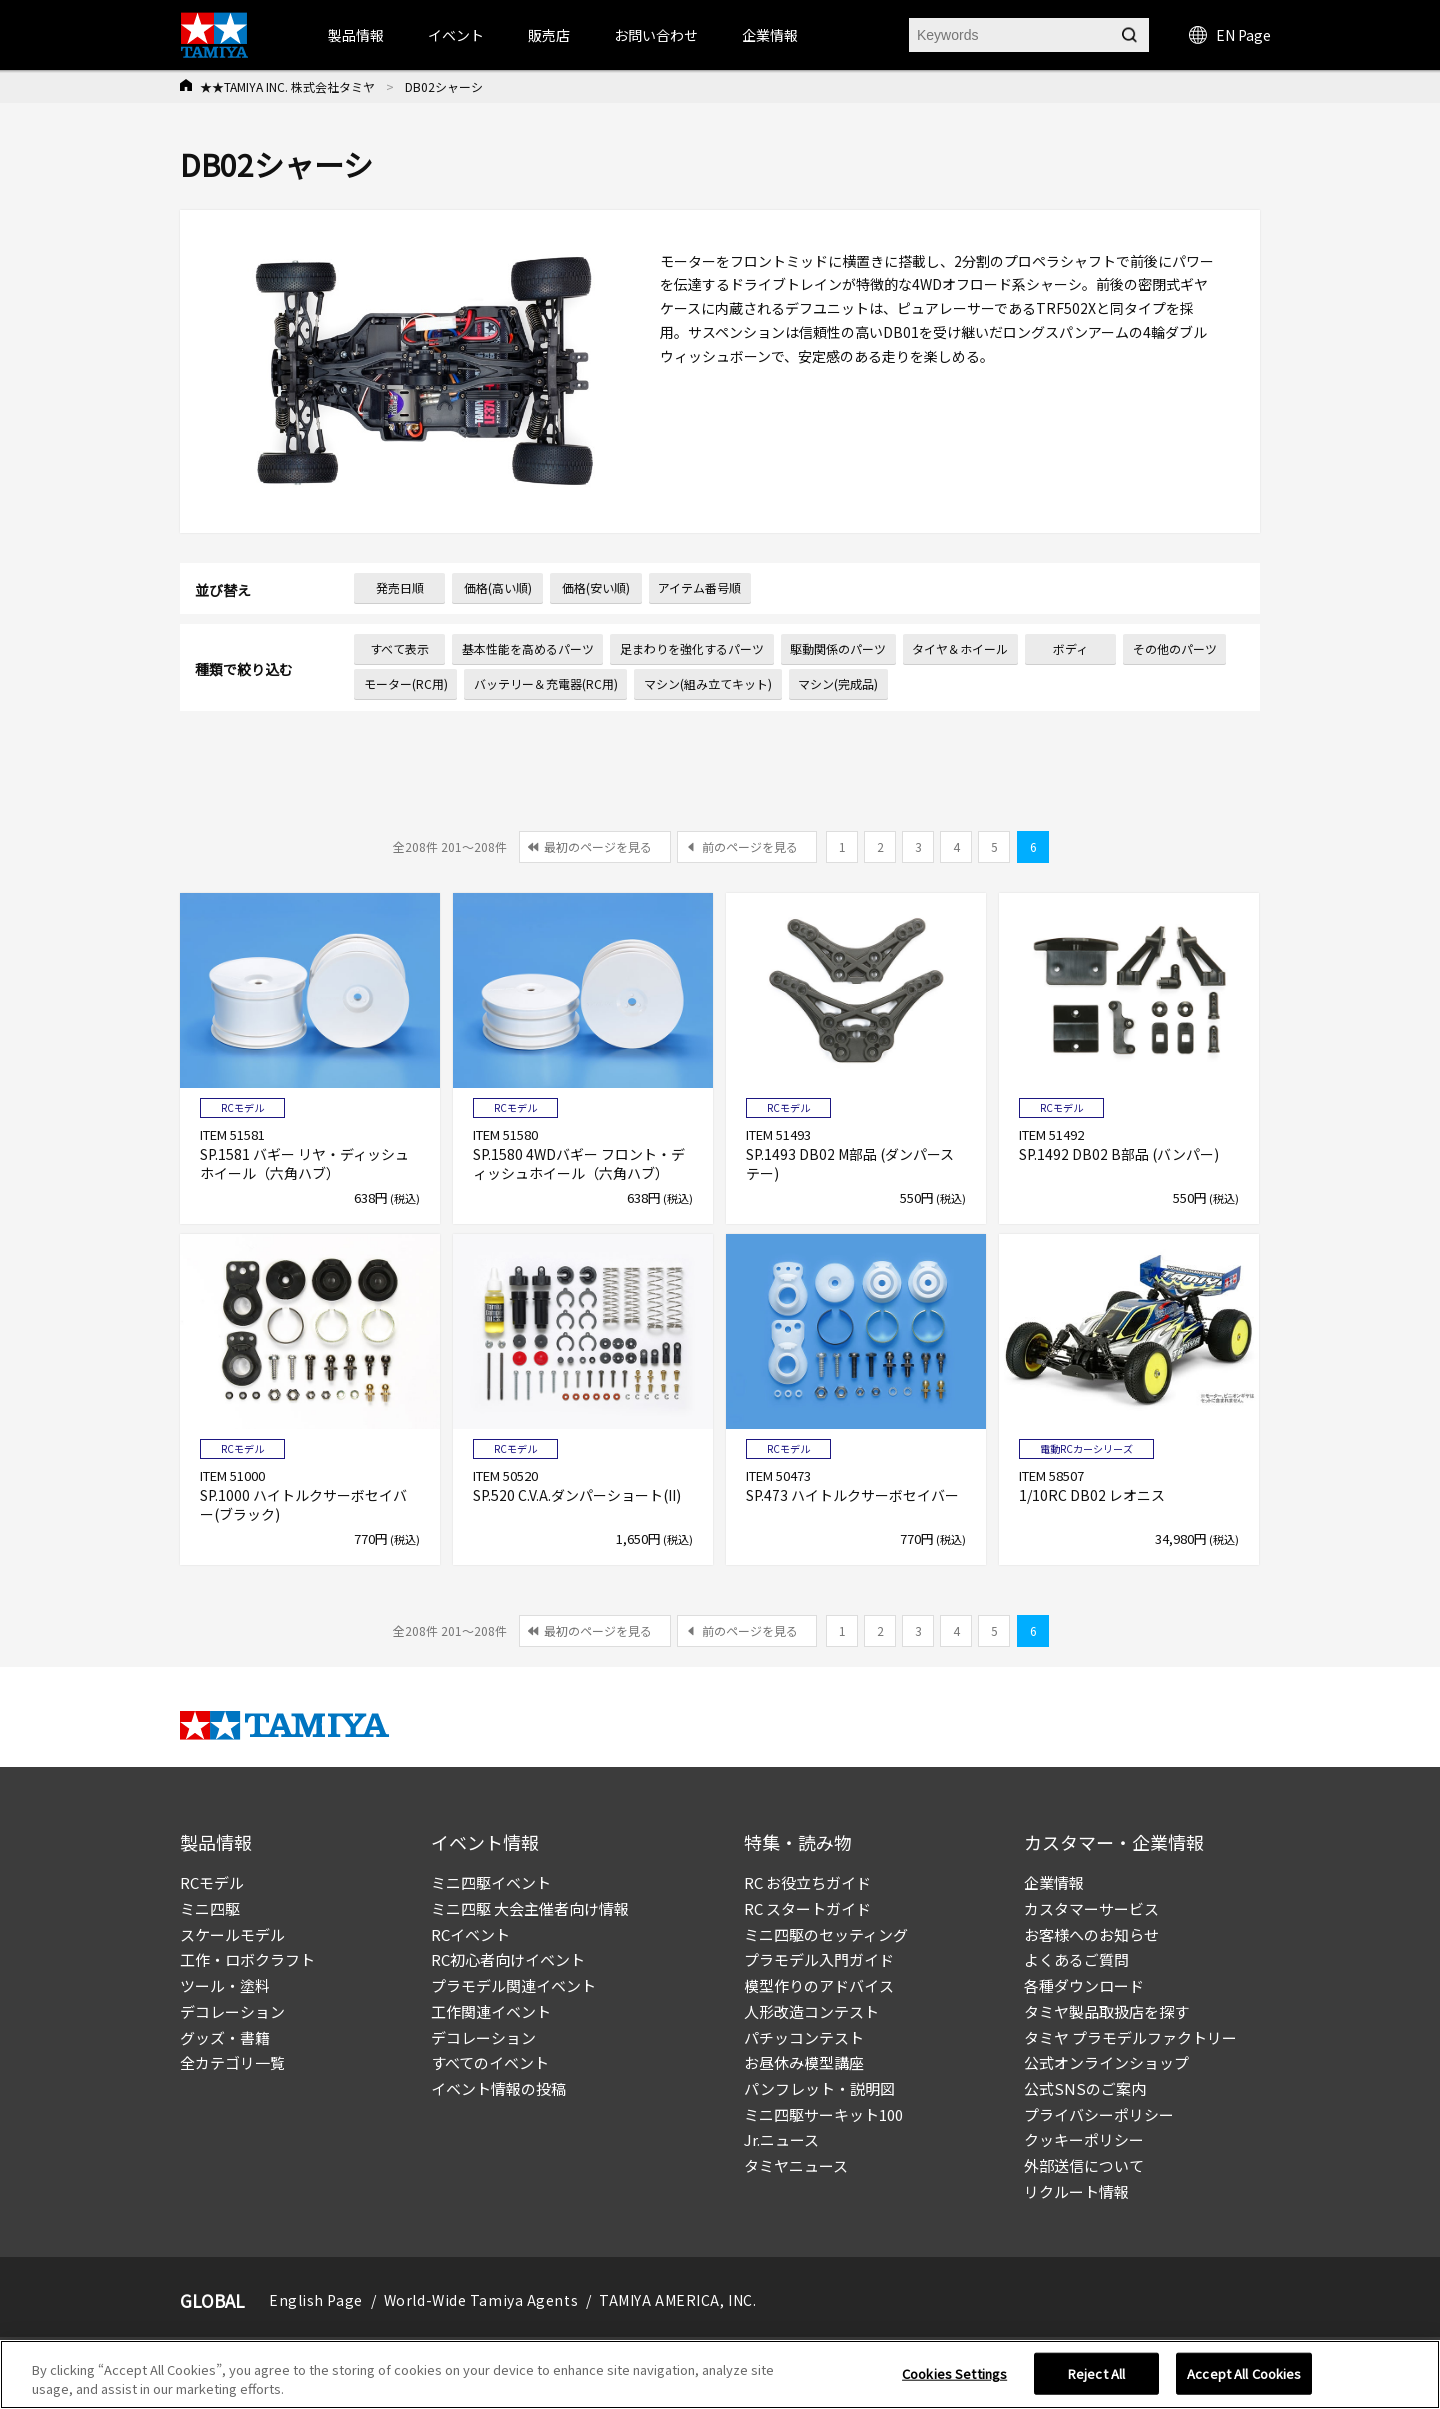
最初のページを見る (598, 846)
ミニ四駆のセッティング (826, 1934)
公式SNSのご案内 (1085, 2088)
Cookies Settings (954, 2380)
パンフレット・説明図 (819, 2088)
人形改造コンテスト (811, 2011)
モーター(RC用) (406, 683)
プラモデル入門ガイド (819, 1959)
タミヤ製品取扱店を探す (1106, 2011)
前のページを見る (750, 846)
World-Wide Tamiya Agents (481, 2300)
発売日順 (400, 587)
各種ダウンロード (1084, 1985)
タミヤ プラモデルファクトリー (1130, 2037)
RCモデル (212, 1882)
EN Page (1230, 35)
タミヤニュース (796, 2165)
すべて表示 (399, 648)
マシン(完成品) (838, 683)
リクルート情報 (1076, 2191)
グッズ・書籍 (225, 2037)
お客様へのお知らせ (1091, 1934)
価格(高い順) (498, 587)
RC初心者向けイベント (508, 1959)
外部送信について (1084, 2165)
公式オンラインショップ (1106, 2062)
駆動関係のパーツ (838, 648)
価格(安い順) (596, 587)
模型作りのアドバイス (819, 1985)
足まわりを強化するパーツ (692, 648)
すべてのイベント (490, 2062)
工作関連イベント (491, 2011)
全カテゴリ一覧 (232, 2062)
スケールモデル (232, 1934)
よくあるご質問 (1076, 1959)
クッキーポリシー (1084, 2139)
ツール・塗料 (225, 1985)
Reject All (1096, 2380)
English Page (316, 2300)
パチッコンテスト (804, 2037)
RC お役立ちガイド (807, 1882)
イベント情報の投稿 (498, 2088)
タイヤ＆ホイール (960, 648)
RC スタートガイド (807, 1908)
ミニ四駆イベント (491, 1882)
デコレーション (232, 2011)
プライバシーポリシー (1099, 2114)
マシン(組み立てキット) (708, 683)
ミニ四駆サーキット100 (823, 2114)
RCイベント (470, 1934)
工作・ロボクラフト (247, 1959)
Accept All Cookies (1244, 2380)
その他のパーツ (1175, 648)
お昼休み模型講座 (804, 2062)
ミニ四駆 (210, 1908)
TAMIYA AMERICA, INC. (677, 2300)
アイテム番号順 (699, 587)
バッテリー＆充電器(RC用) (546, 683)
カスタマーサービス (1091, 1908)
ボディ (1070, 648)
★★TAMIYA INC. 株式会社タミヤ (287, 86)
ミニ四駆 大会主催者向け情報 (530, 1908)
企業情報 (1054, 1882)
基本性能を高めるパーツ (528, 648)
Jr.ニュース (781, 2139)
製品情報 (356, 35)
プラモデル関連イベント (513, 1985)
